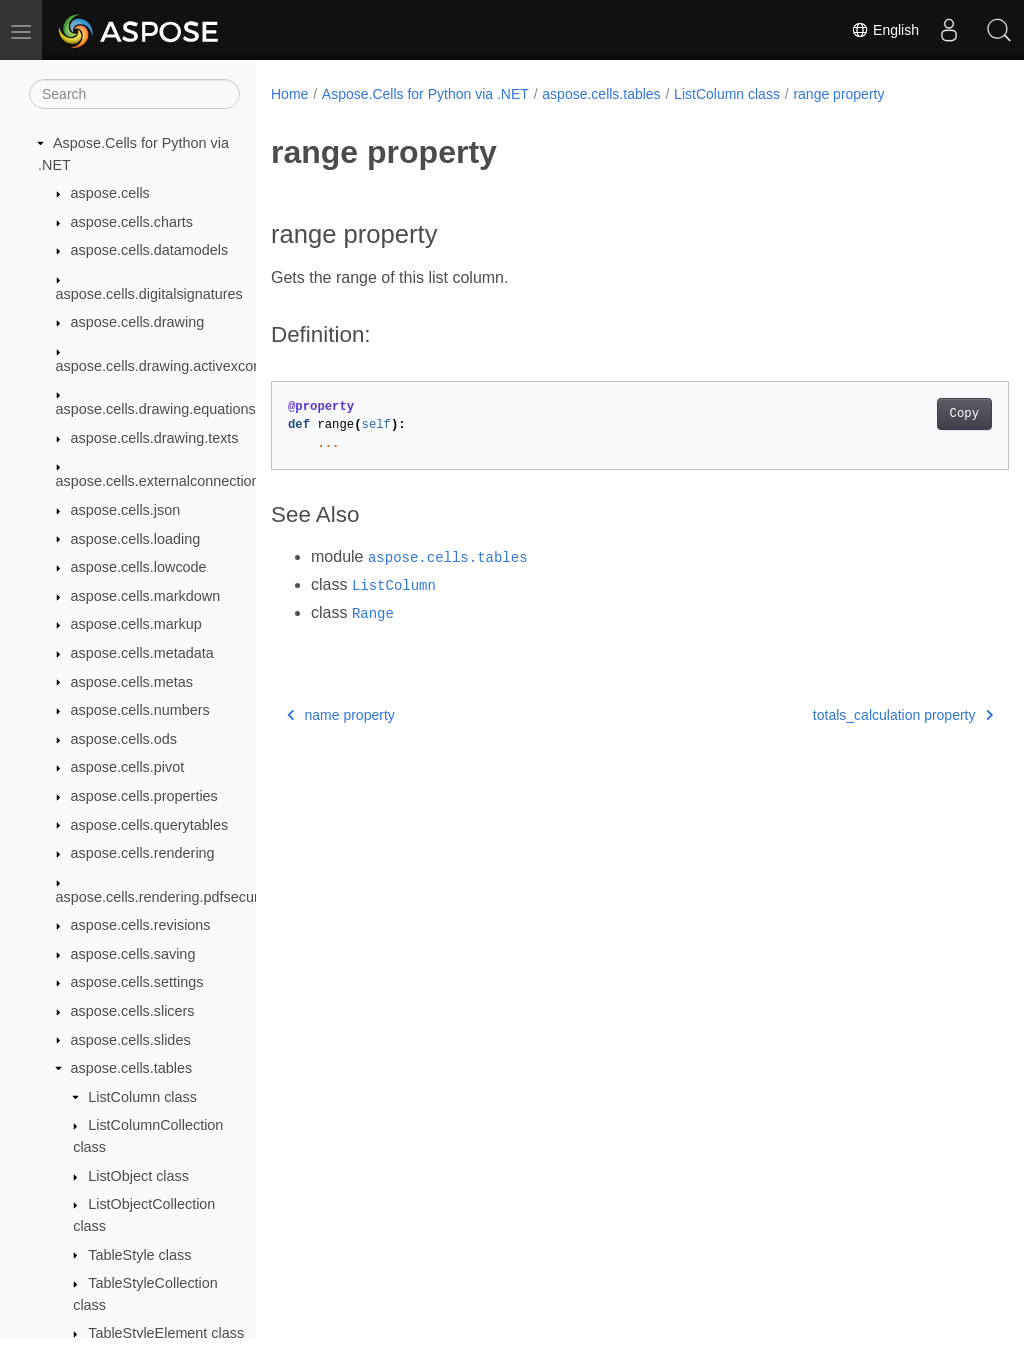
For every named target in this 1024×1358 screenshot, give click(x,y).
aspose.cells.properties (144, 796)
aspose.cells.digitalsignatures (149, 294)
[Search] (134, 94)
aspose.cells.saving (133, 954)
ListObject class (138, 1176)
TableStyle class (139, 1255)
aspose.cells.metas (132, 682)
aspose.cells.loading (136, 539)
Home (289, 94)
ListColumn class (142, 1097)
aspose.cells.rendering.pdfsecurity (165, 897)
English (885, 30)
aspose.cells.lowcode (139, 567)
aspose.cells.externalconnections (161, 481)
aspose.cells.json (126, 510)
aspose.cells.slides (131, 1040)
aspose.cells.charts (132, 222)
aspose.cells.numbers (140, 710)
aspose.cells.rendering (143, 853)
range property (838, 94)
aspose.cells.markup (136, 624)
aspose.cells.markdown (146, 596)
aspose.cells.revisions (141, 925)
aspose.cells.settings (137, 982)
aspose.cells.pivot (128, 767)
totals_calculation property (851, 715)
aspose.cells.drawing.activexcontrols (172, 366)
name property (341, 715)
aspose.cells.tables (132, 1068)
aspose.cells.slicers (133, 1011)
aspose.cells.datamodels (150, 250)
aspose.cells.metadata (142, 653)
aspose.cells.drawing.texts (155, 438)
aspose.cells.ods (124, 739)
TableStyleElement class (166, 1333)
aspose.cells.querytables (150, 825)
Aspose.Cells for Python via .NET (425, 94)
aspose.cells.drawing (138, 322)
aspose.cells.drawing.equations (156, 409)
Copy (912, 414)
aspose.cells (110, 193)
